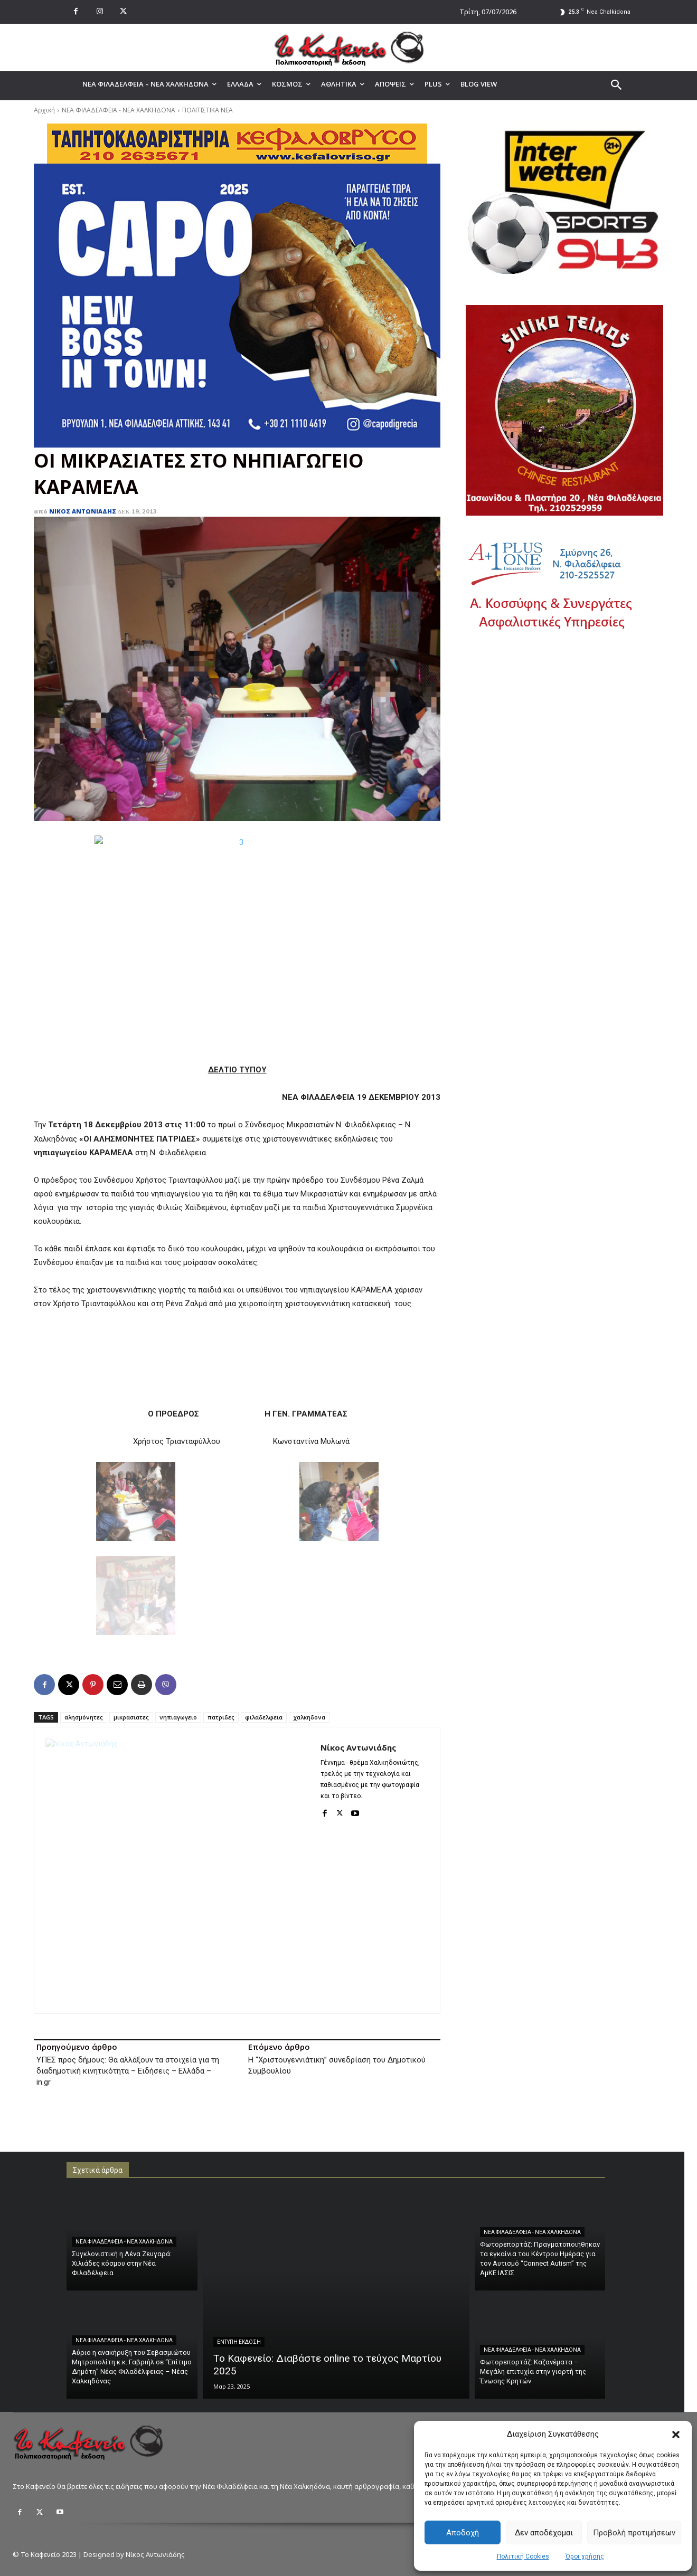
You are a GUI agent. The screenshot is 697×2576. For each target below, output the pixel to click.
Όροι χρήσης (585, 2556)
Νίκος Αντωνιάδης (82, 511)
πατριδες (221, 1717)
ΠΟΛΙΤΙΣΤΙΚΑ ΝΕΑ (207, 110)
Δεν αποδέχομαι (544, 2532)
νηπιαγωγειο (178, 1717)
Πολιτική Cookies (523, 2556)
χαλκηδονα (309, 1717)
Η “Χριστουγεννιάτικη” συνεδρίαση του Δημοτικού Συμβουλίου (337, 2065)
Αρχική (44, 110)
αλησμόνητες (83, 1717)
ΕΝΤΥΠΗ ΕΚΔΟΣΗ (239, 2342)
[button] (676, 2434)
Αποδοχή (462, 2532)
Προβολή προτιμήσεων (634, 2532)
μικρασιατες (131, 1717)
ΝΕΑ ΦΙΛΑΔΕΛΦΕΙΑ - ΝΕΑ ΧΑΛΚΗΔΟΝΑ (118, 110)
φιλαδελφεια (263, 1717)
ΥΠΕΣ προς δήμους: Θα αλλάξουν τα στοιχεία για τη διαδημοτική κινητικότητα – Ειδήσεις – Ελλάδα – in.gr (127, 2071)
